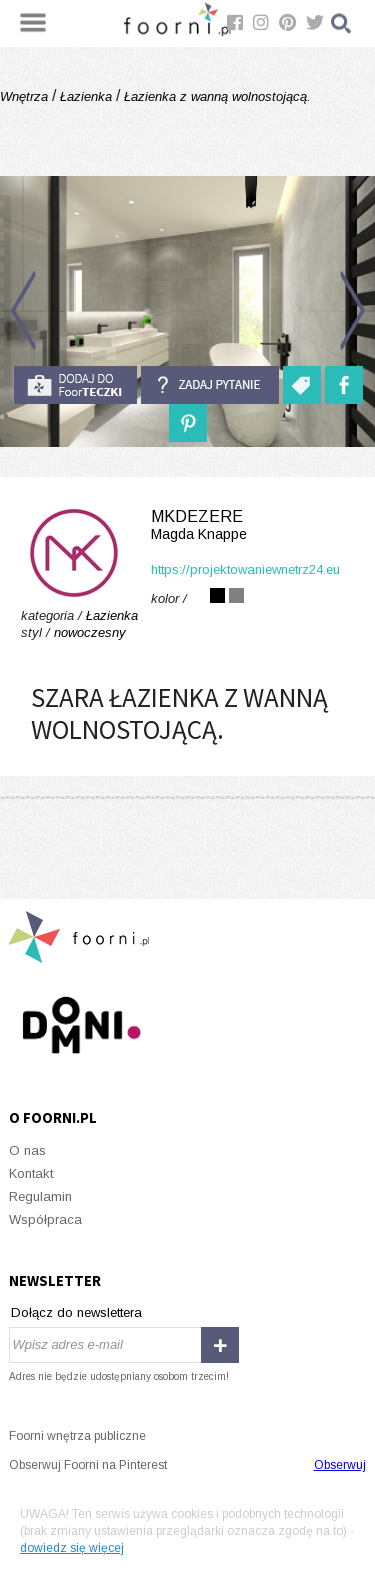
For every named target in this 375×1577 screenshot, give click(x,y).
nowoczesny (90, 632)
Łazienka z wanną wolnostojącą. (215, 96)
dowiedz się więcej (72, 1548)
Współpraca (45, 1219)
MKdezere (187, 525)
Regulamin (40, 1196)
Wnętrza (26, 96)
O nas (27, 1150)
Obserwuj (340, 1465)
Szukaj (342, 23)
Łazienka (86, 96)
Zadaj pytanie (210, 385)
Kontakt (31, 1173)
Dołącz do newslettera (76, 1312)
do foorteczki (75, 385)
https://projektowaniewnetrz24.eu (245, 569)
